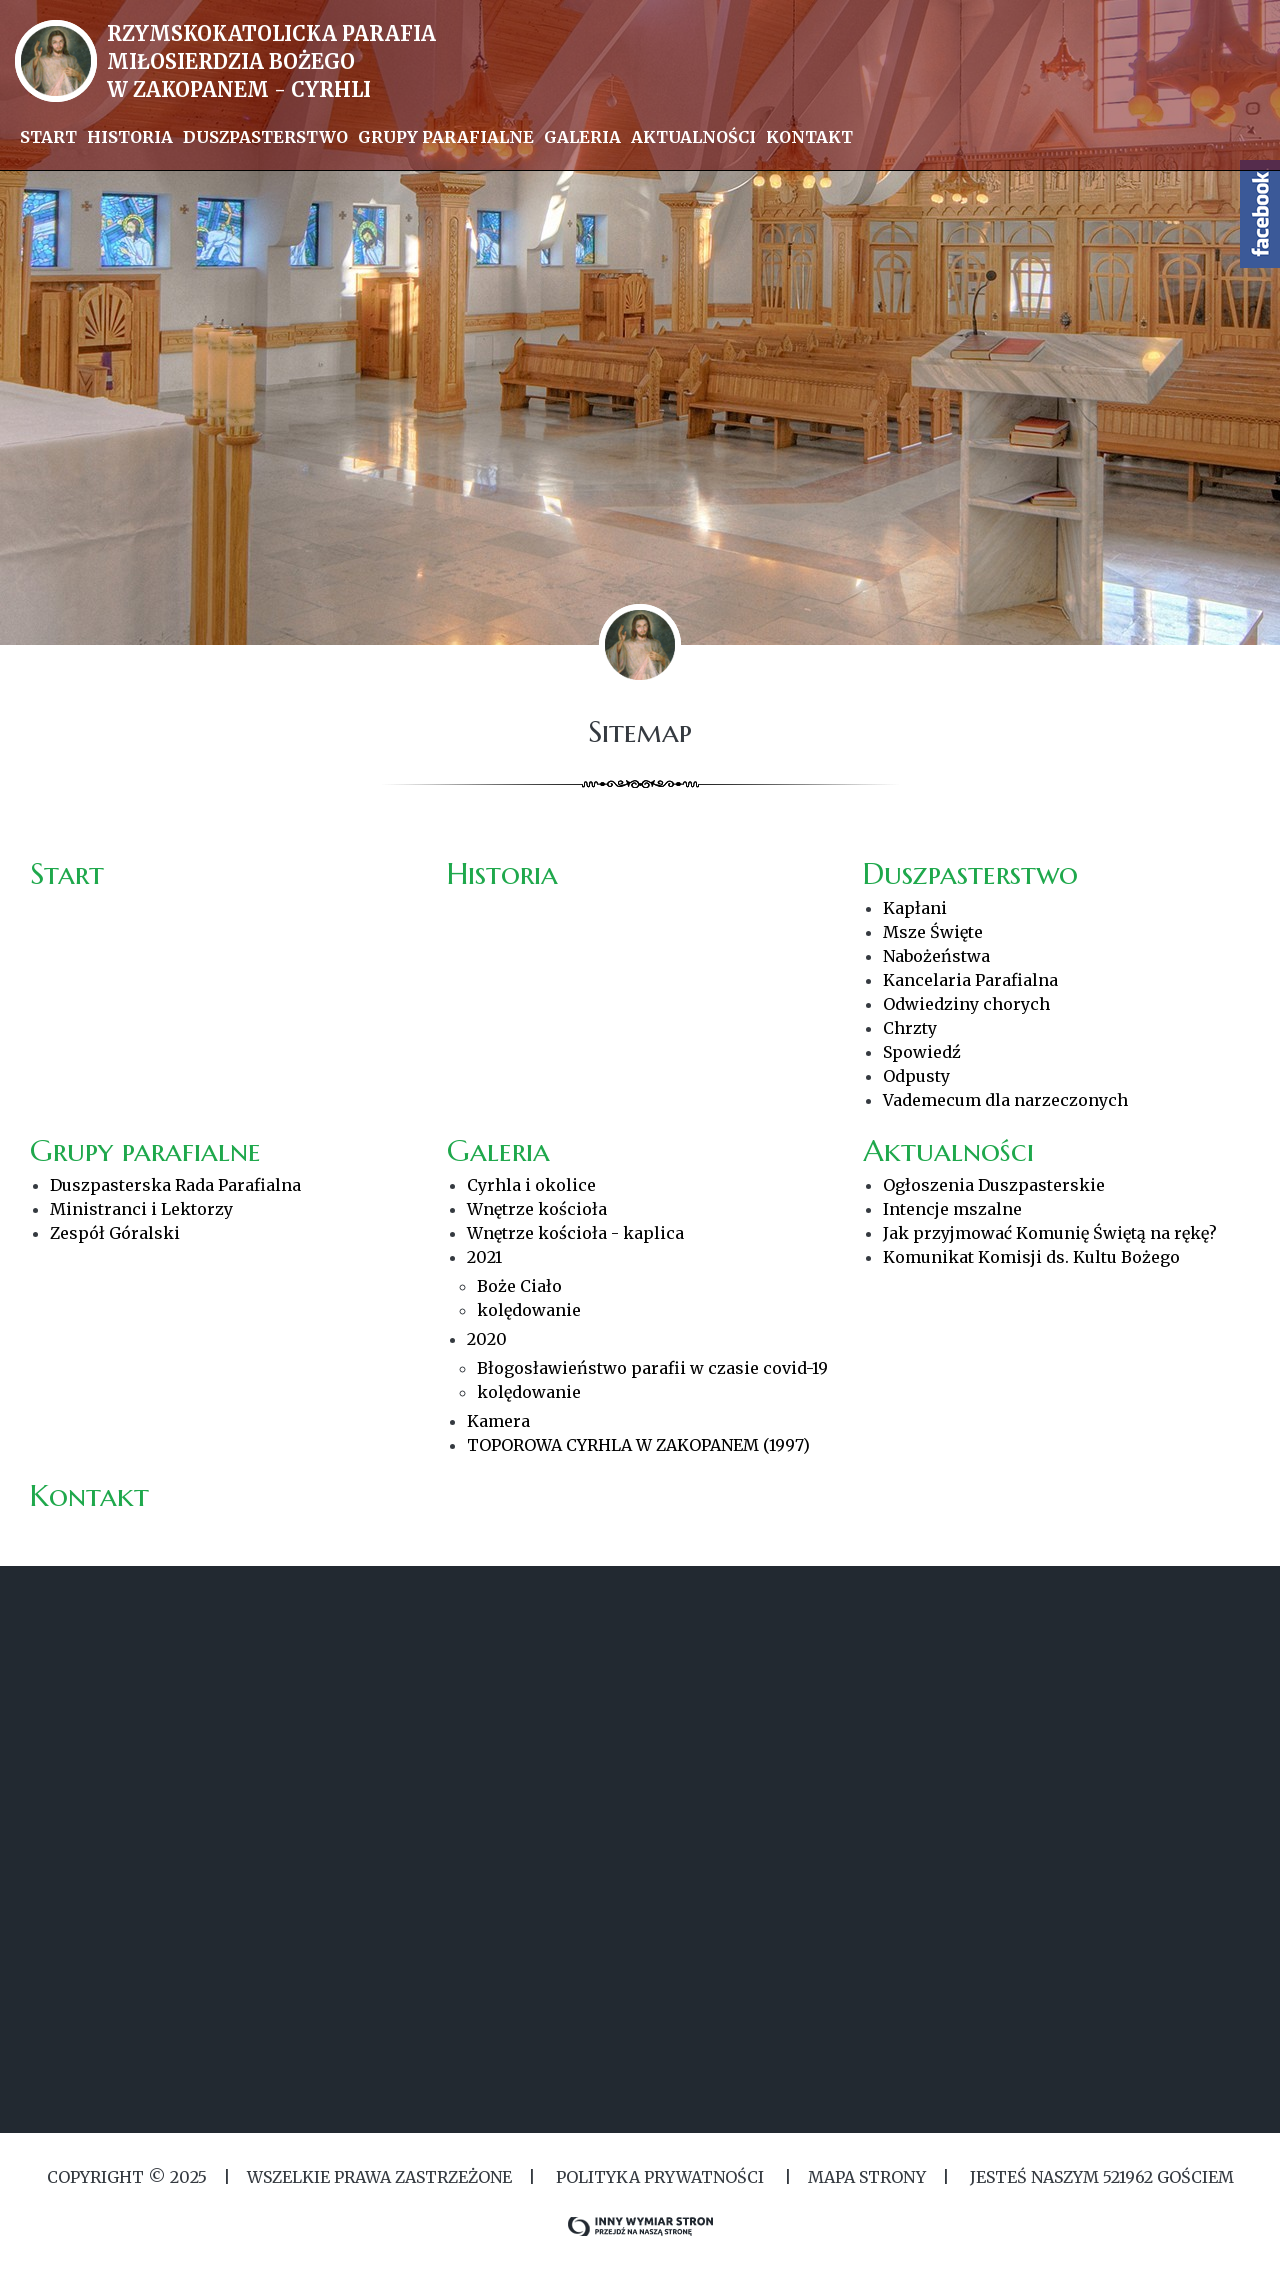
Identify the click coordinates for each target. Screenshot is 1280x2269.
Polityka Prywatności (660, 2177)
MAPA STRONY (867, 2177)
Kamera (498, 1421)
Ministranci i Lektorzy (141, 1209)
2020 (487, 1339)
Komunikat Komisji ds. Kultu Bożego (1031, 1257)
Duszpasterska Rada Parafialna (175, 1185)
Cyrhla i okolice (531, 1185)
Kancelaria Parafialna (970, 980)
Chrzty (910, 1028)
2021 (484, 1257)
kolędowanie (529, 1310)
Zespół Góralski (115, 1233)
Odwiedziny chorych (966, 1004)
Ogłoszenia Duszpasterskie (994, 1185)
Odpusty (916, 1076)
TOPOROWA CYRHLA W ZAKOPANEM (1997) (638, 1445)
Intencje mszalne (952, 1209)
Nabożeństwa (936, 956)
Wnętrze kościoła (537, 1209)
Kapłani (915, 908)
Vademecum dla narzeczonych (1005, 1100)
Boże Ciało (519, 1286)
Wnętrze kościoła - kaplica (575, 1233)
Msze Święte (933, 932)
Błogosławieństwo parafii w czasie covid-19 (652, 1368)
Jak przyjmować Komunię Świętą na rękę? (1050, 1233)
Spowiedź (922, 1052)
